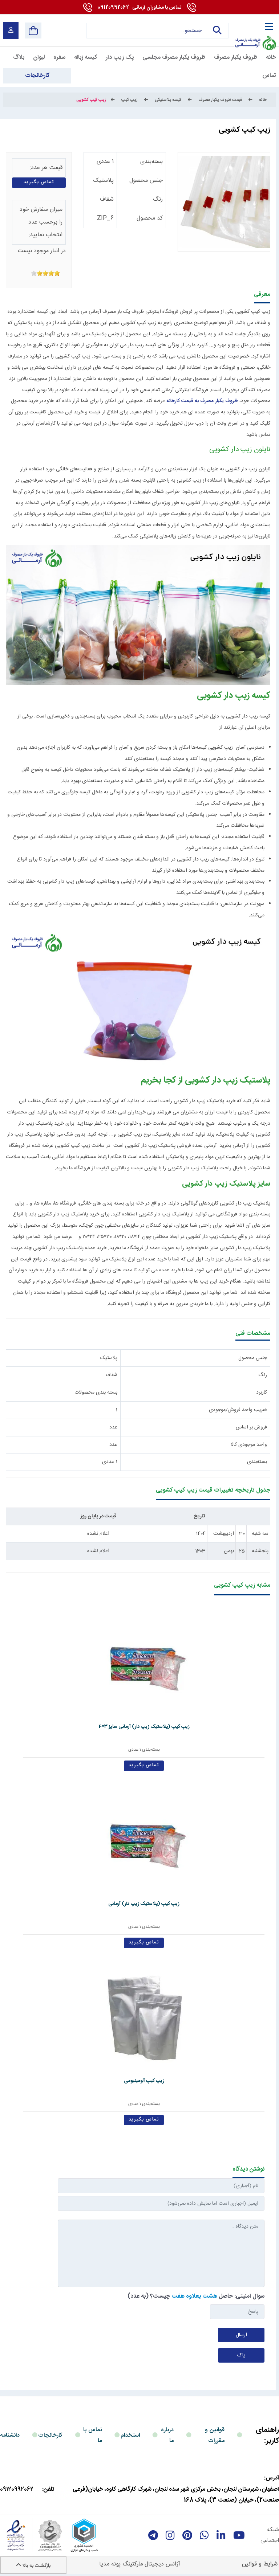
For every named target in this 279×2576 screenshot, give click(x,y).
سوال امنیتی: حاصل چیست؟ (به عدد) (196, 2296)
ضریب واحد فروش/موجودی (238, 1410)
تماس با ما (92, 2435)
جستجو (217, 30)
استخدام (130, 2435)
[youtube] (239, 2535)
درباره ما (167, 2435)
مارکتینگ (132, 2564)
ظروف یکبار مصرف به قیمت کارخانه (202, 401)
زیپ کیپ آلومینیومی (138, 2081)
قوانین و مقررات (215, 2435)
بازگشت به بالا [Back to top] (33, 2565)
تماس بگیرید (39, 182)
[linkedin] (221, 2535)
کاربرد (261, 1392)
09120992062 (139, 7)
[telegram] (153, 2535)
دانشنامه (10, 2435)
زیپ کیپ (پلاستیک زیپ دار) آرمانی (138, 1904)
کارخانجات (50, 2435)
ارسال (241, 2335)
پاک (241, 2355)
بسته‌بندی (151, 162)
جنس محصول (146, 180)
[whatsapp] (204, 2535)
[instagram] (170, 2535)
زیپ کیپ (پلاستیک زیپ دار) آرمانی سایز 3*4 (138, 1727)
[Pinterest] (187, 2535)
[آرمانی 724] (255, 25)
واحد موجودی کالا (249, 1444)
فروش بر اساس (251, 1427)
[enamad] (16, 2535)
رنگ (158, 199)
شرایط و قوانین (260, 2564)
